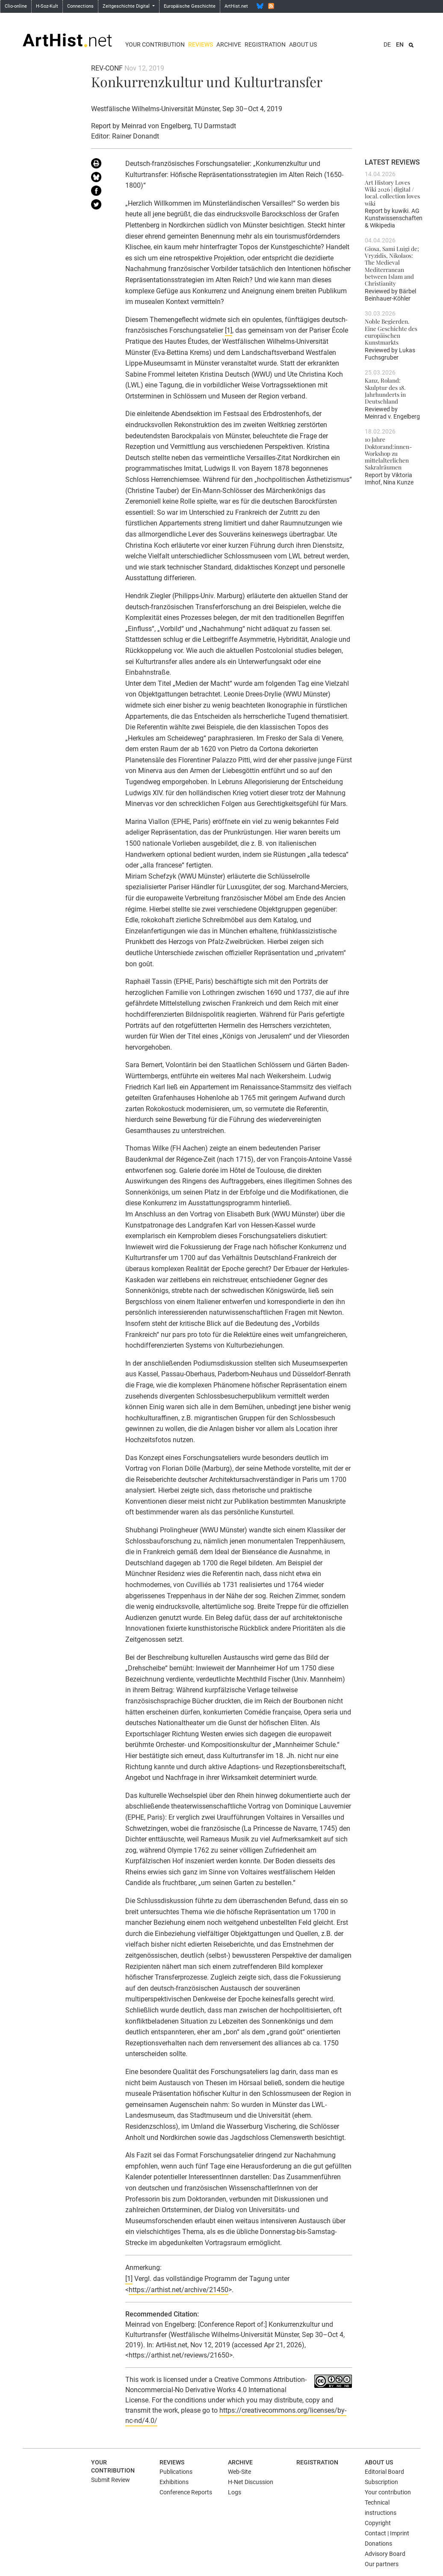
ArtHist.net (236, 6)
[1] (228, 330)
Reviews (200, 44)
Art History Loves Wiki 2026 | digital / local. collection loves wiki (392, 192)
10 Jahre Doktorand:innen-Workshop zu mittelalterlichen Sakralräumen (388, 453)
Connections (80, 6)
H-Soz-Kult (47, 6)
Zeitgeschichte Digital (127, 6)
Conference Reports (185, 2492)
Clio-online (16, 6)
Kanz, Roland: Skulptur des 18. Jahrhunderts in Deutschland (385, 390)
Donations (378, 2543)
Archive (228, 44)
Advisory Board (385, 2553)
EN (400, 44)
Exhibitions (174, 2482)
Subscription (381, 2482)
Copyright (378, 2523)
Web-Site (239, 2471)
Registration (265, 44)
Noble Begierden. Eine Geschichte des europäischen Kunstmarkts (391, 331)
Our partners (382, 2564)
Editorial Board (384, 2471)
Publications (175, 2471)
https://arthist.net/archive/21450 (178, 2290)
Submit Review (110, 2479)
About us (303, 44)
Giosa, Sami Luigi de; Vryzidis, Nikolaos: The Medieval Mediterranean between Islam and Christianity (392, 266)
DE (387, 44)
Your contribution (155, 44)
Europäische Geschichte (190, 6)
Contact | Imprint (387, 2533)
